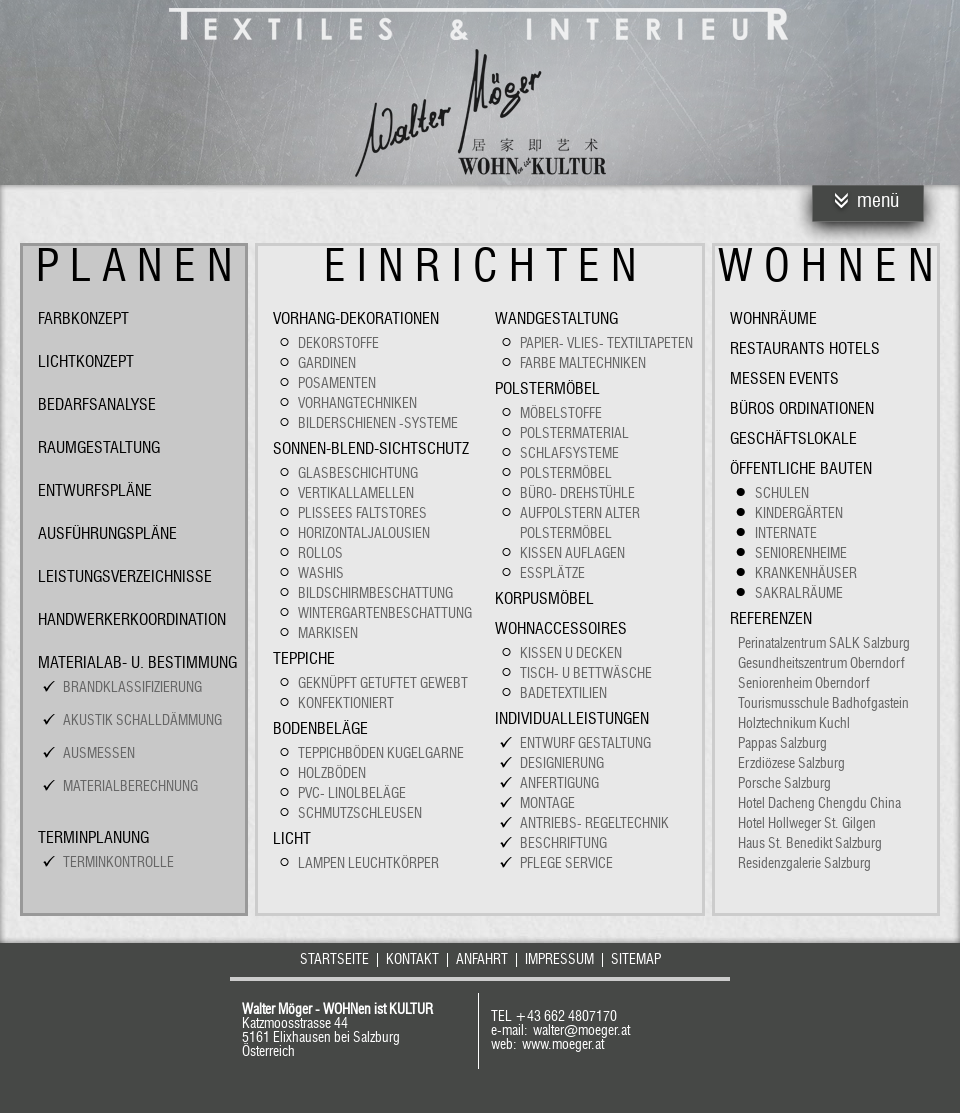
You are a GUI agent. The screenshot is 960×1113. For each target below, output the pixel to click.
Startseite (334, 960)
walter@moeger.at (581, 1031)
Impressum (559, 960)
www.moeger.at (563, 1045)
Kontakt (412, 960)
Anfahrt (482, 960)
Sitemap (636, 960)
